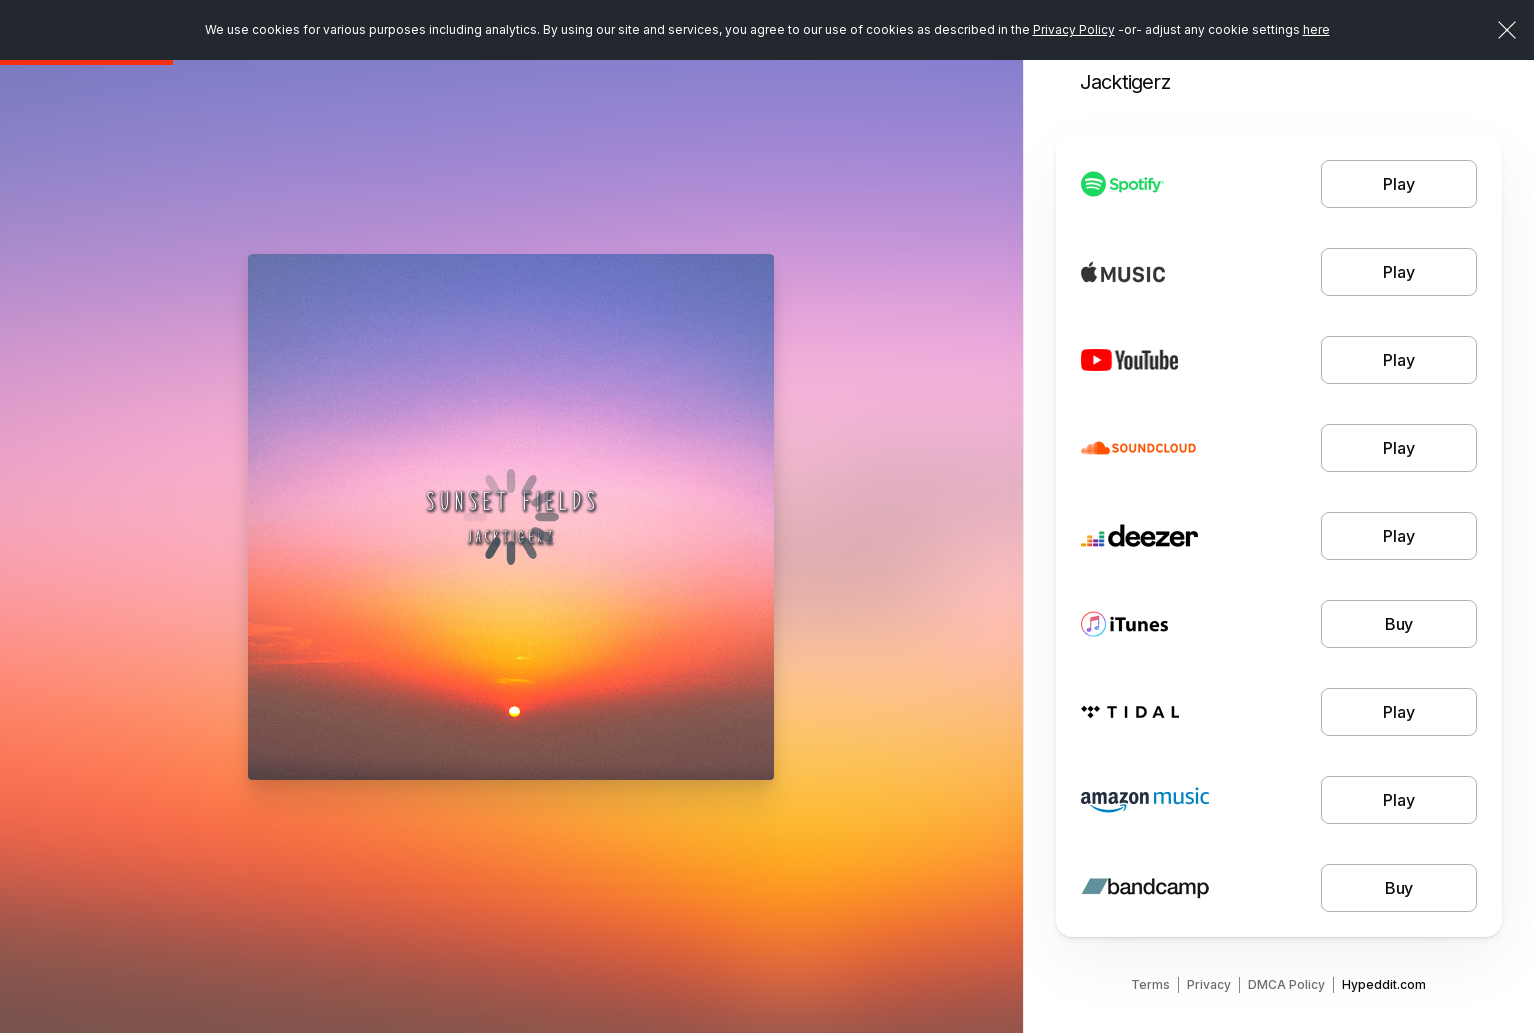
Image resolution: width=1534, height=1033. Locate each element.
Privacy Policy (1074, 29)
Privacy (1209, 984)
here (1316, 29)
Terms (1150, 984)
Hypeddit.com (1384, 984)
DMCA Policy (1286, 984)
